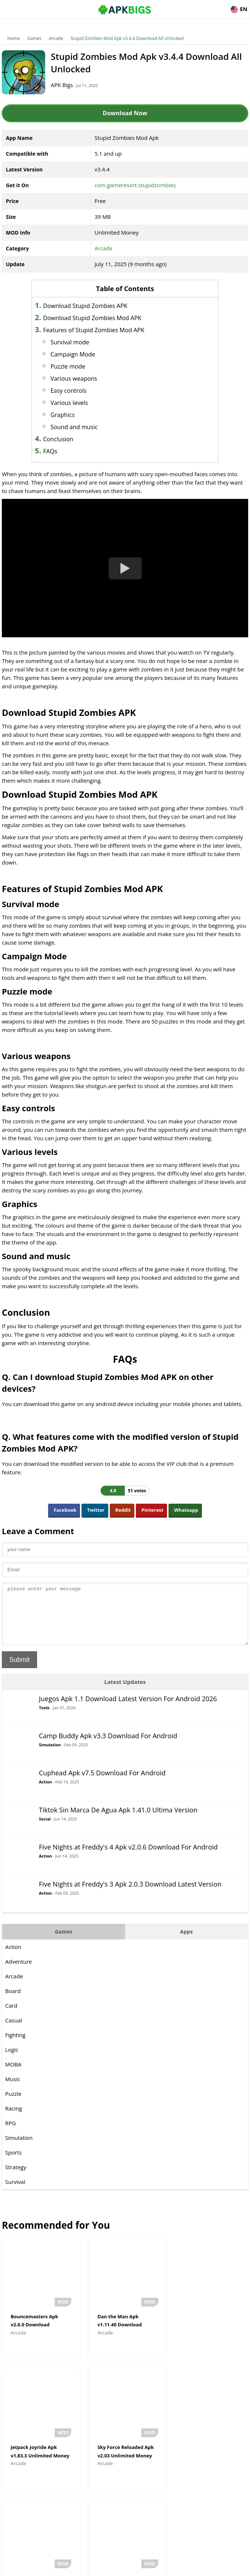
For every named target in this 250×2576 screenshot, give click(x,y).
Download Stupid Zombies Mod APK (93, 318)
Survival (15, 2192)
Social (45, 1830)
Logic (11, 2060)
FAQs (51, 451)
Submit (19, 1670)
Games (34, 38)
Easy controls (69, 391)
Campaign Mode (73, 354)
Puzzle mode (68, 366)
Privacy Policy (152, 2567)
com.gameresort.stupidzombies (135, 185)
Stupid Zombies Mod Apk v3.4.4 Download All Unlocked (127, 38)
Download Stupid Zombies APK (86, 306)
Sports (13, 2163)
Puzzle (13, 2104)
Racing (13, 2119)
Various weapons (74, 378)
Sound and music (75, 427)
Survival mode (70, 342)
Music (12, 2090)
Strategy (15, 2178)
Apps (186, 1942)
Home (13, 38)
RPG (10, 2134)
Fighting (15, 2046)
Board (13, 2002)
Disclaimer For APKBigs (106, 2567)
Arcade (56, 38)
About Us (65, 2567)
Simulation (50, 1755)
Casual (13, 2031)
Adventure (18, 1972)
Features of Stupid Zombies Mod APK (94, 330)
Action (45, 1793)
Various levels (70, 403)
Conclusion (59, 439)
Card (11, 2016)
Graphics (63, 415)
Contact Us (184, 2567)
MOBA (13, 2075)
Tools (44, 1718)
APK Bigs (62, 84)
